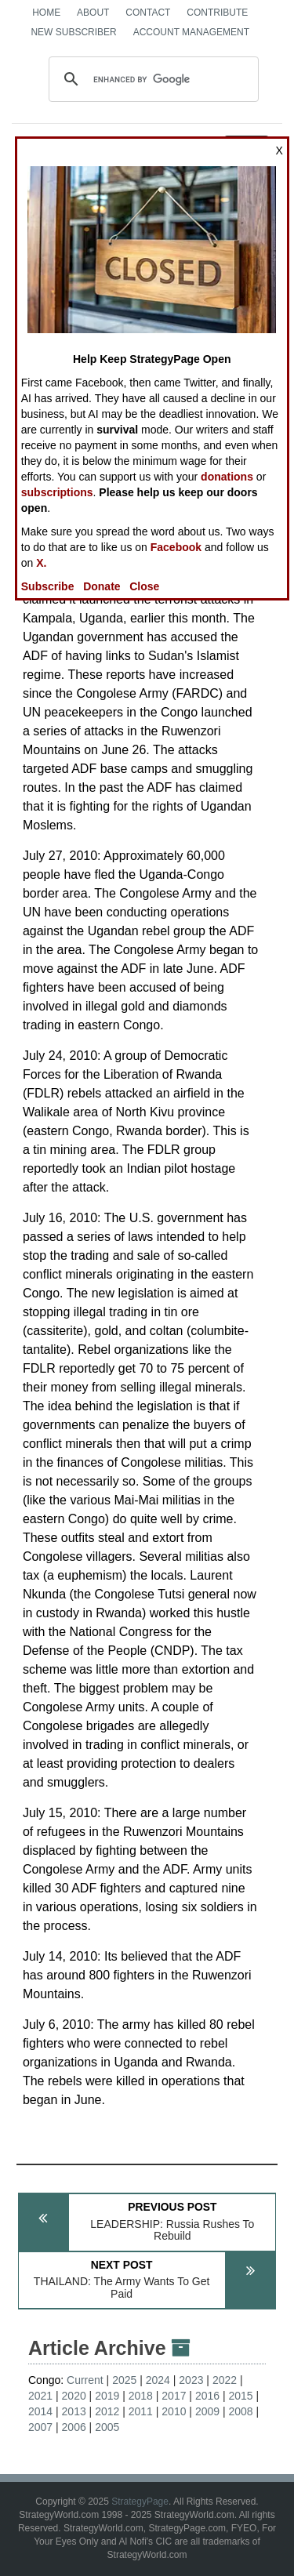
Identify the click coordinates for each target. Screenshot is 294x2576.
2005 (107, 2427)
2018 (141, 2395)
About (93, 12)
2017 (174, 2395)
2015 (240, 2395)
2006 (74, 2427)
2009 (207, 2411)
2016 (207, 2395)
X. (41, 563)
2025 (124, 2380)
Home (46, 12)
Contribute (217, 12)
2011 (141, 2411)
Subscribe (47, 586)
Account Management (191, 32)
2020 (74, 2395)
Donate (101, 586)
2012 (107, 2411)
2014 (40, 2411)
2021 (40, 2395)
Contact (147, 12)
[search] (151, 79)
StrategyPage (140, 2501)
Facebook (176, 547)
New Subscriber (73, 32)
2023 (191, 2380)
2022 (224, 2380)
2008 (240, 2411)
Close (144, 586)
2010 (174, 2411)
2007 (40, 2427)
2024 (158, 2380)
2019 (107, 2395)
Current (85, 2380)
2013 (74, 2411)
